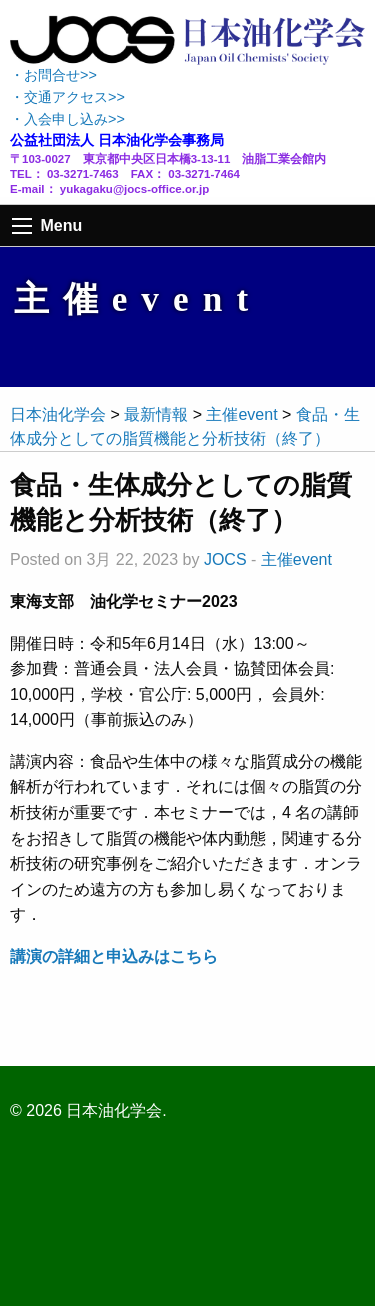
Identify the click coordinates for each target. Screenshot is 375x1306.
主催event (296, 559)
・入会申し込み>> (67, 119)
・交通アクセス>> (67, 97)
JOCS (225, 559)
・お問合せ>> (53, 75)
